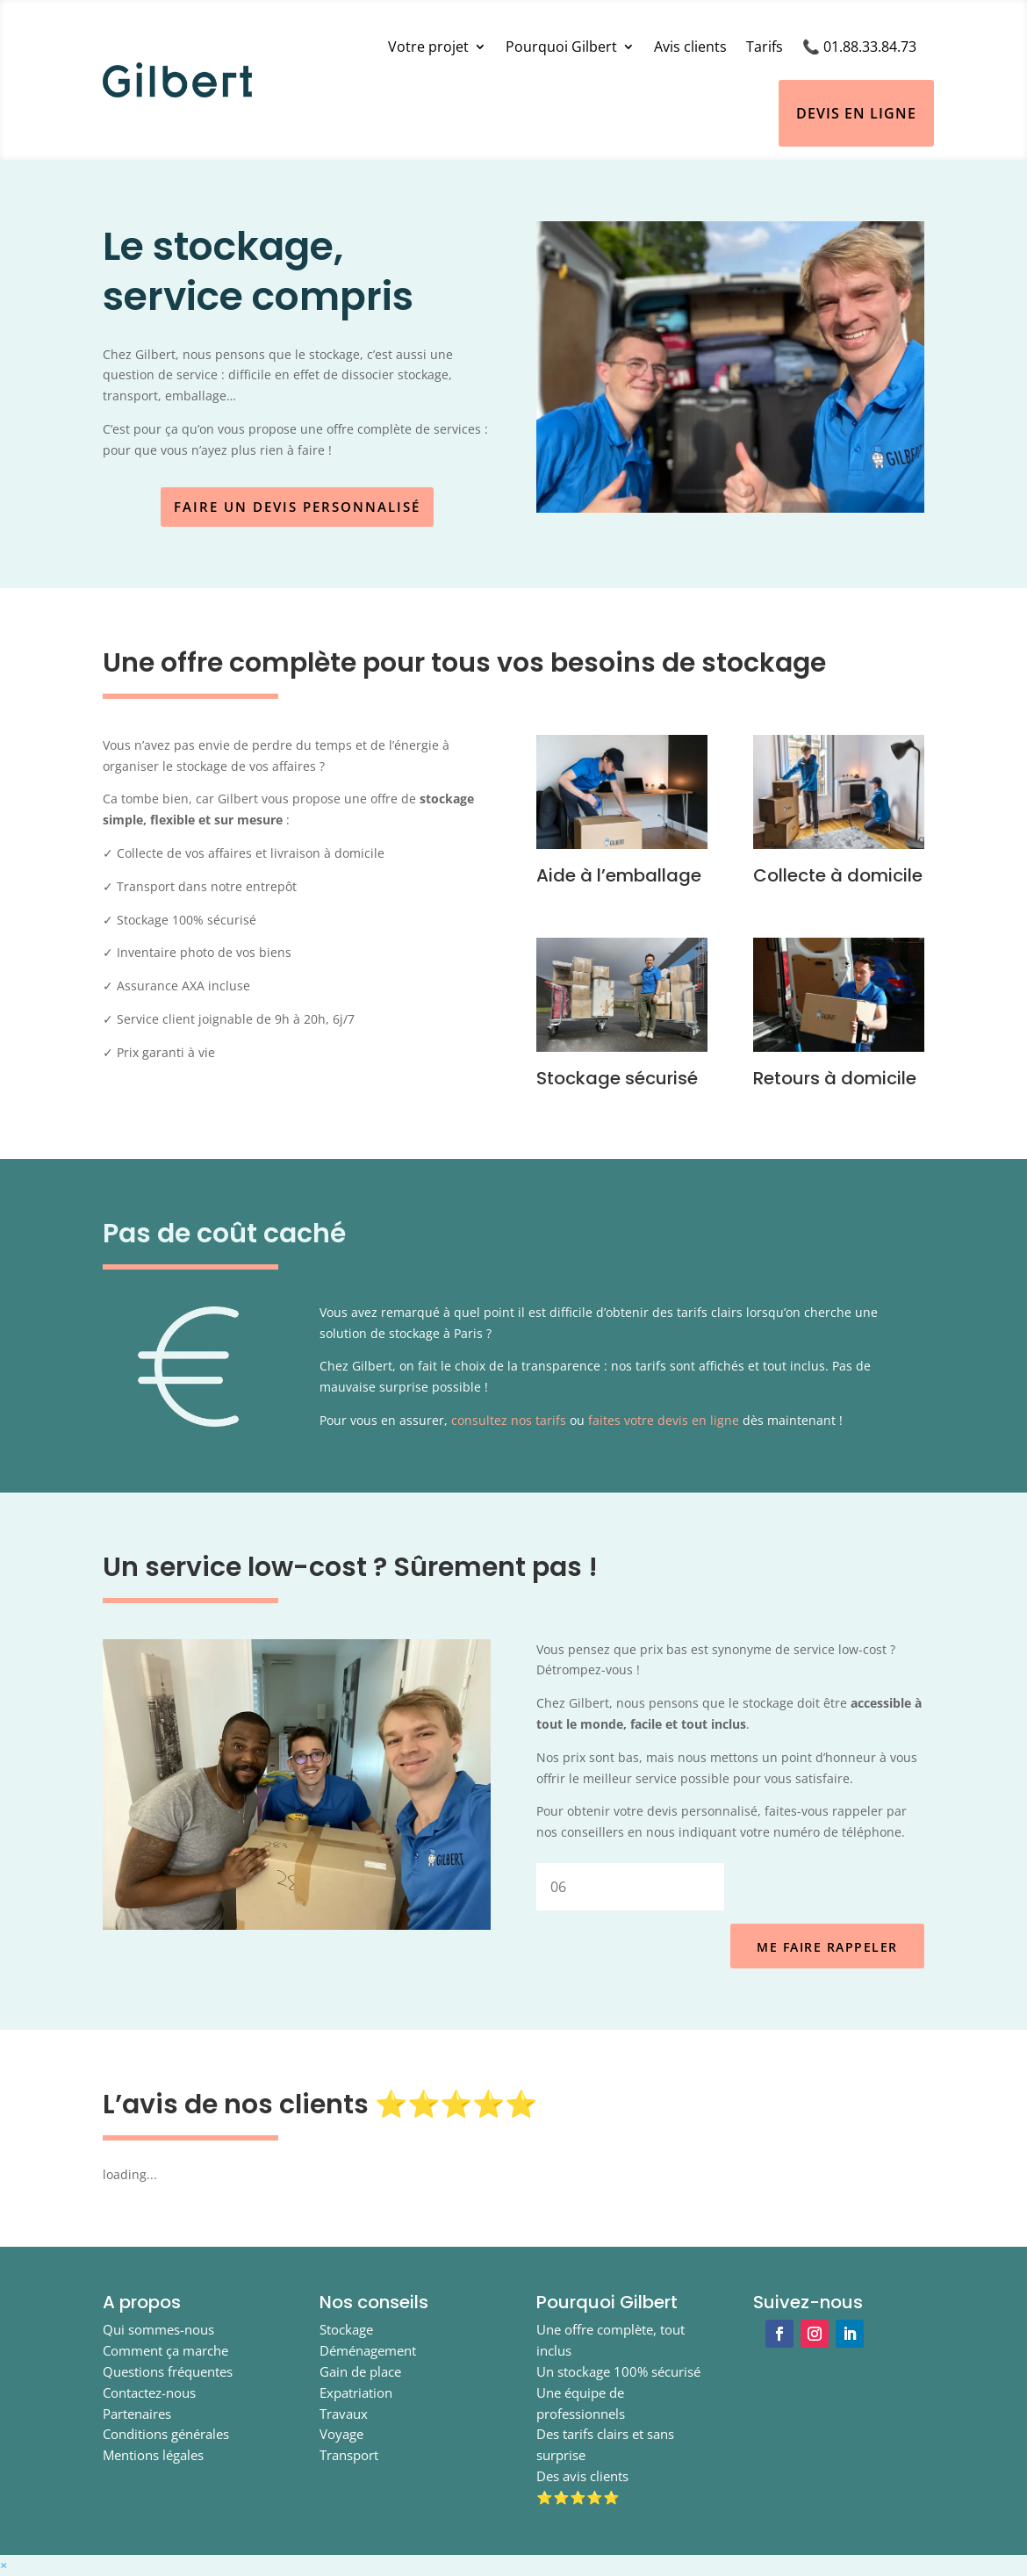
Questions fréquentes (168, 2371)
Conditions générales (166, 2434)
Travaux (344, 2413)
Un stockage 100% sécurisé (618, 2371)
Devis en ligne (856, 113)
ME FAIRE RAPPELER (827, 1947)
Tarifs (764, 46)
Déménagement (368, 2350)
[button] (3, 2565)
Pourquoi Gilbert (561, 46)
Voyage (341, 2434)
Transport (349, 2455)
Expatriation (356, 2392)
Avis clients (690, 46)
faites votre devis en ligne (663, 1420)
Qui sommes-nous (158, 2329)
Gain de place (360, 2371)
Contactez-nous (149, 2392)
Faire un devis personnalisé (297, 506)
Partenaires (137, 2413)
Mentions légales (153, 2455)
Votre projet (428, 46)
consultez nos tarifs (508, 1420)
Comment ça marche (165, 2350)
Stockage (346, 2329)
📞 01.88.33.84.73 (859, 46)
